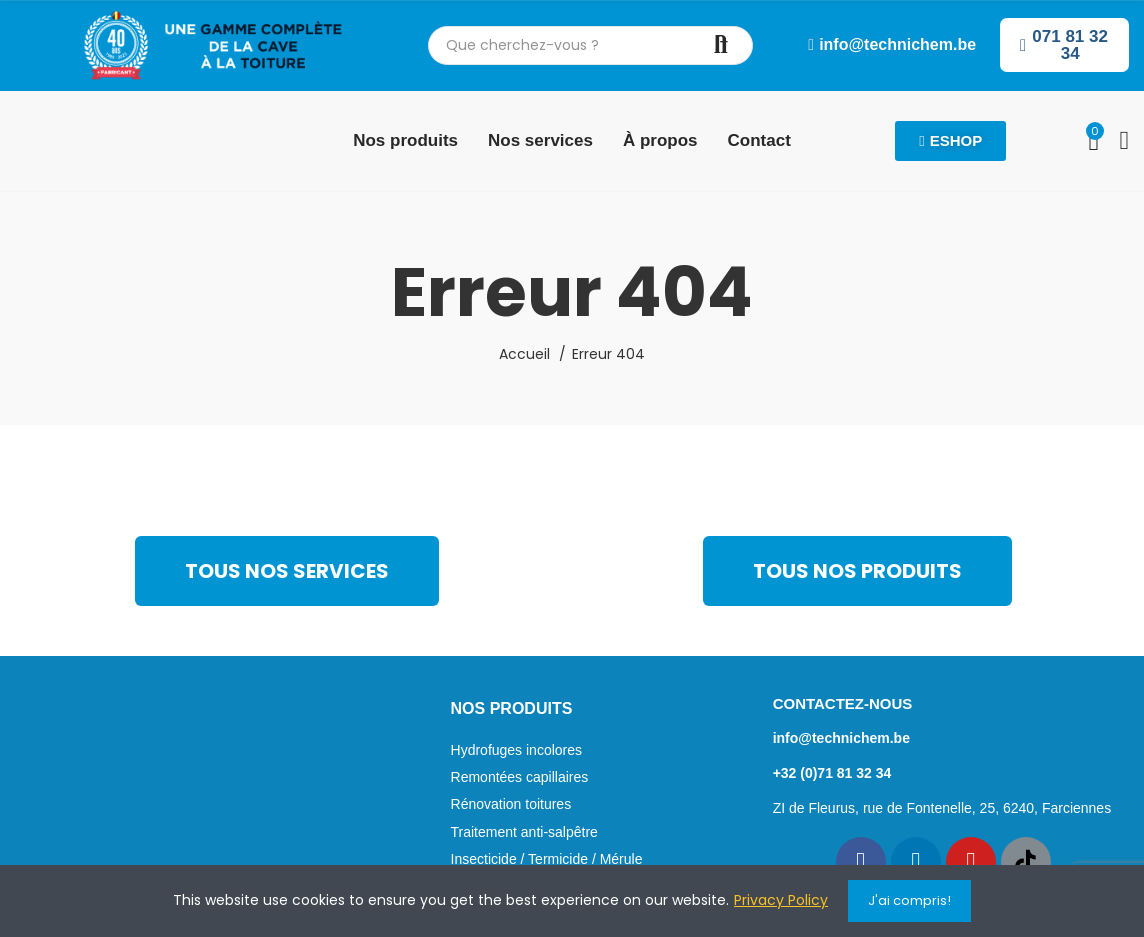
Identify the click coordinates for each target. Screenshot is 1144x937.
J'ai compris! (909, 900)
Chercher (721, 45)
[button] (892, 45)
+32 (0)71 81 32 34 (832, 773)
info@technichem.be (841, 738)
